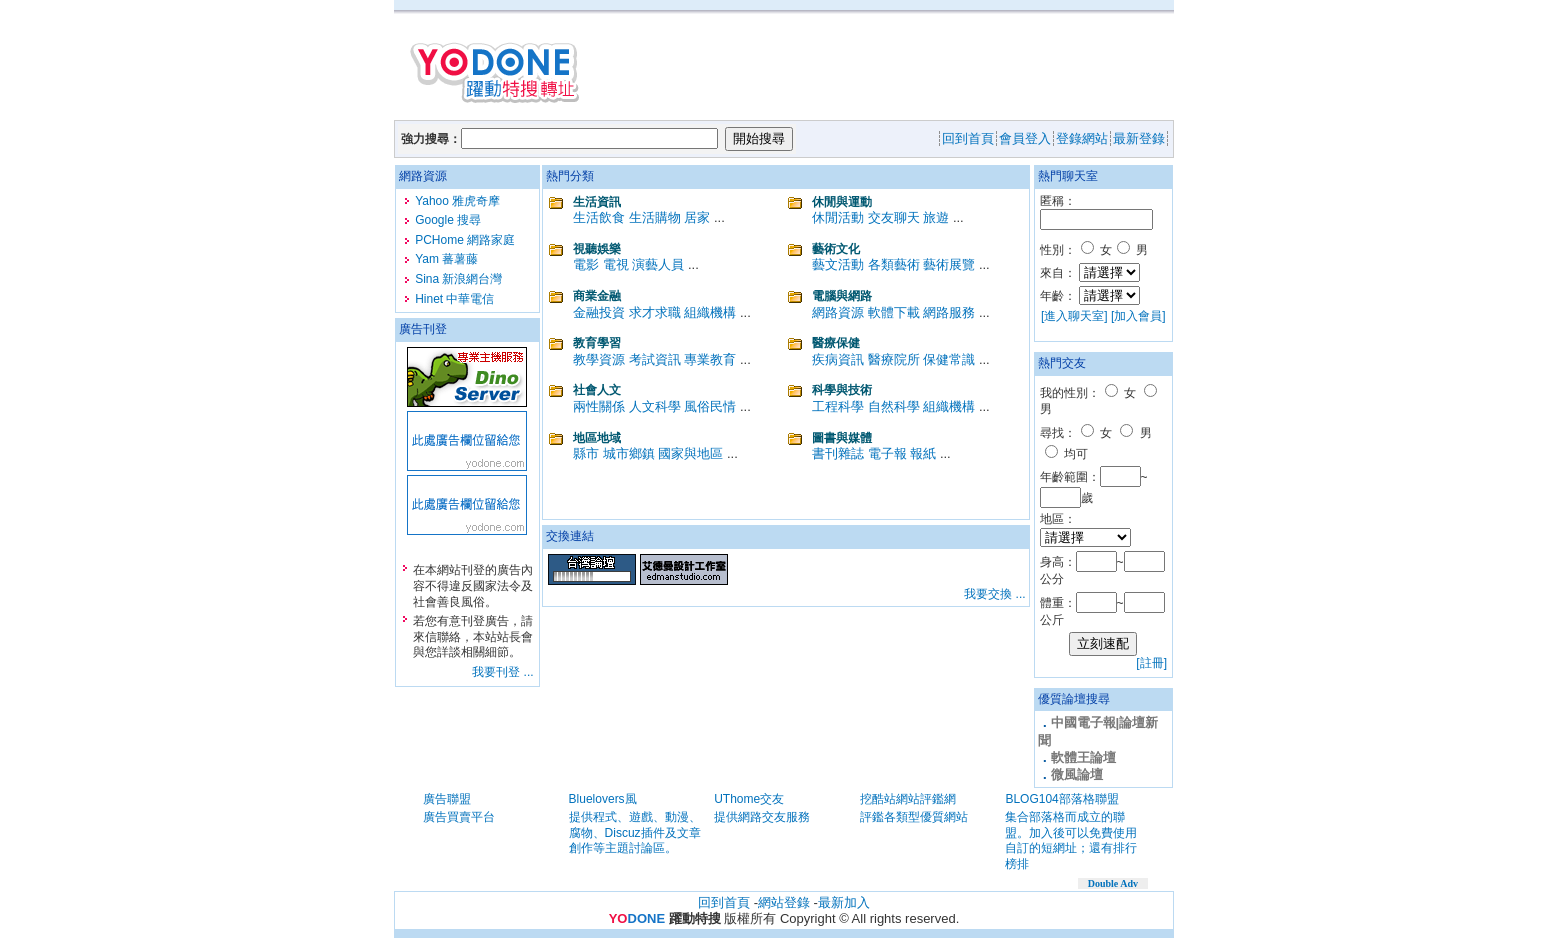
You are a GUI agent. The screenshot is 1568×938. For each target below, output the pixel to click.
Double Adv (1113, 883)
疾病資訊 (838, 359)
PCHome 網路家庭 (465, 240)
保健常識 (949, 359)
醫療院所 (894, 359)
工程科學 (838, 406)
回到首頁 (724, 902)
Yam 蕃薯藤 (446, 259)
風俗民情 (710, 406)
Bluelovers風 (603, 799)
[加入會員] (1138, 316)
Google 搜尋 (448, 220)
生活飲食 (599, 217)
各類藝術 (894, 264)
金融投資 (599, 312)
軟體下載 (894, 312)
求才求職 (655, 312)
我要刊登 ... (502, 672)
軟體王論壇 (1083, 757)
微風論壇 (1077, 774)
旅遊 (936, 217)
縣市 (586, 453)
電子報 (887, 453)
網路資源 (838, 312)
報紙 (923, 453)
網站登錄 (784, 902)
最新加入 (844, 902)
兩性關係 (599, 406)
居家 (697, 217)
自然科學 (894, 406)
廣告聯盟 (447, 799)
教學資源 (599, 359)
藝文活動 (838, 264)
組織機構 (710, 312)
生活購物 (655, 217)
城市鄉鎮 (629, 453)
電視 (616, 264)
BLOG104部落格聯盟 (1061, 799)
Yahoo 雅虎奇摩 (457, 201)
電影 (586, 264)
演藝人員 (658, 264)
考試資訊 (655, 359)
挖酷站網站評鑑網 (908, 799)
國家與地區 (690, 453)
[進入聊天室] (1074, 316)
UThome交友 (749, 799)
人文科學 (655, 406)
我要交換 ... (994, 594)
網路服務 (949, 312)
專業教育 (710, 359)
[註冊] (1151, 663)
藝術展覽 (949, 264)
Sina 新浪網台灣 (458, 279)
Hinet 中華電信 (454, 299)
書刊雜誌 (838, 453)
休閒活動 (838, 217)
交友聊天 (894, 217)
